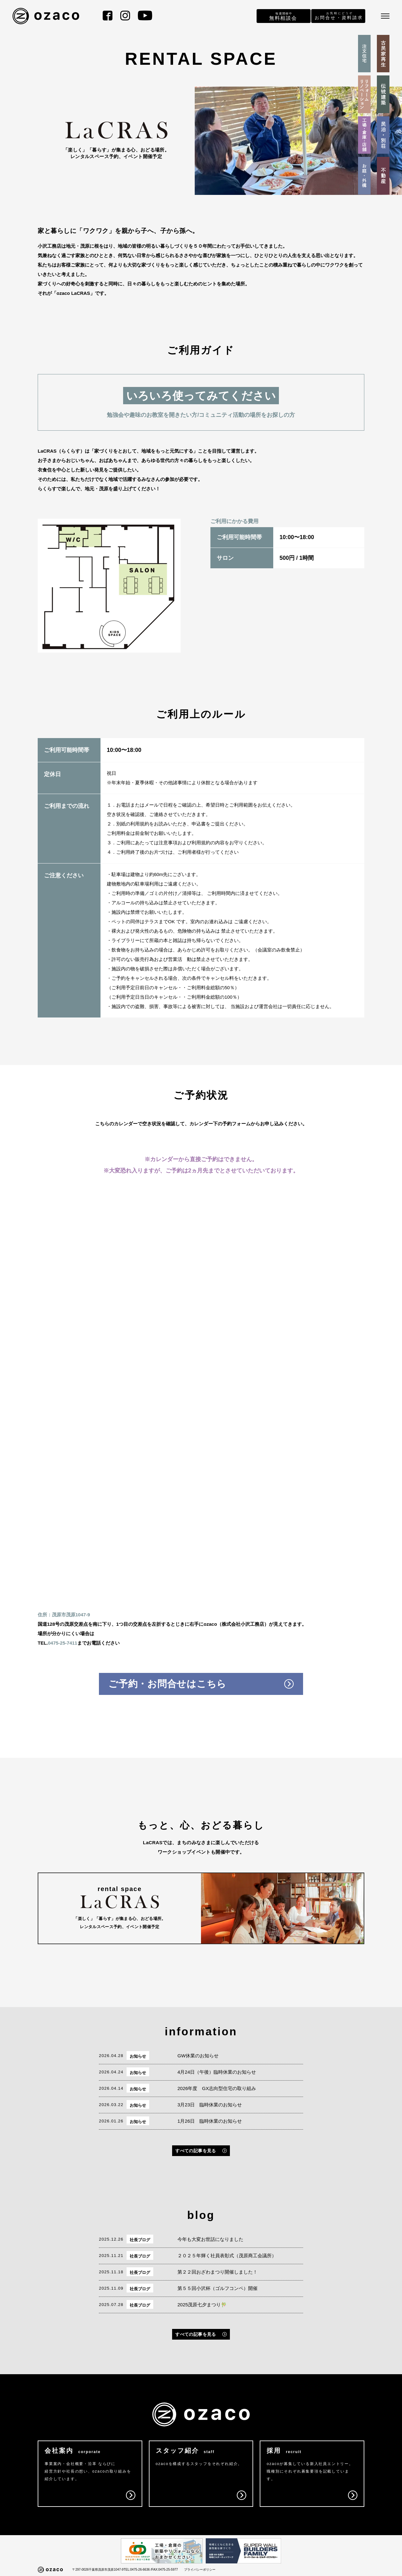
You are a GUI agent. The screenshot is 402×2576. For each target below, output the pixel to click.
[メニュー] (385, 16)
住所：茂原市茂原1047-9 (64, 1614)
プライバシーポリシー (199, 2569)
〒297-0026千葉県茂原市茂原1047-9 (97, 2569)
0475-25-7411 (62, 1643)
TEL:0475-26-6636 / (137, 2569)
